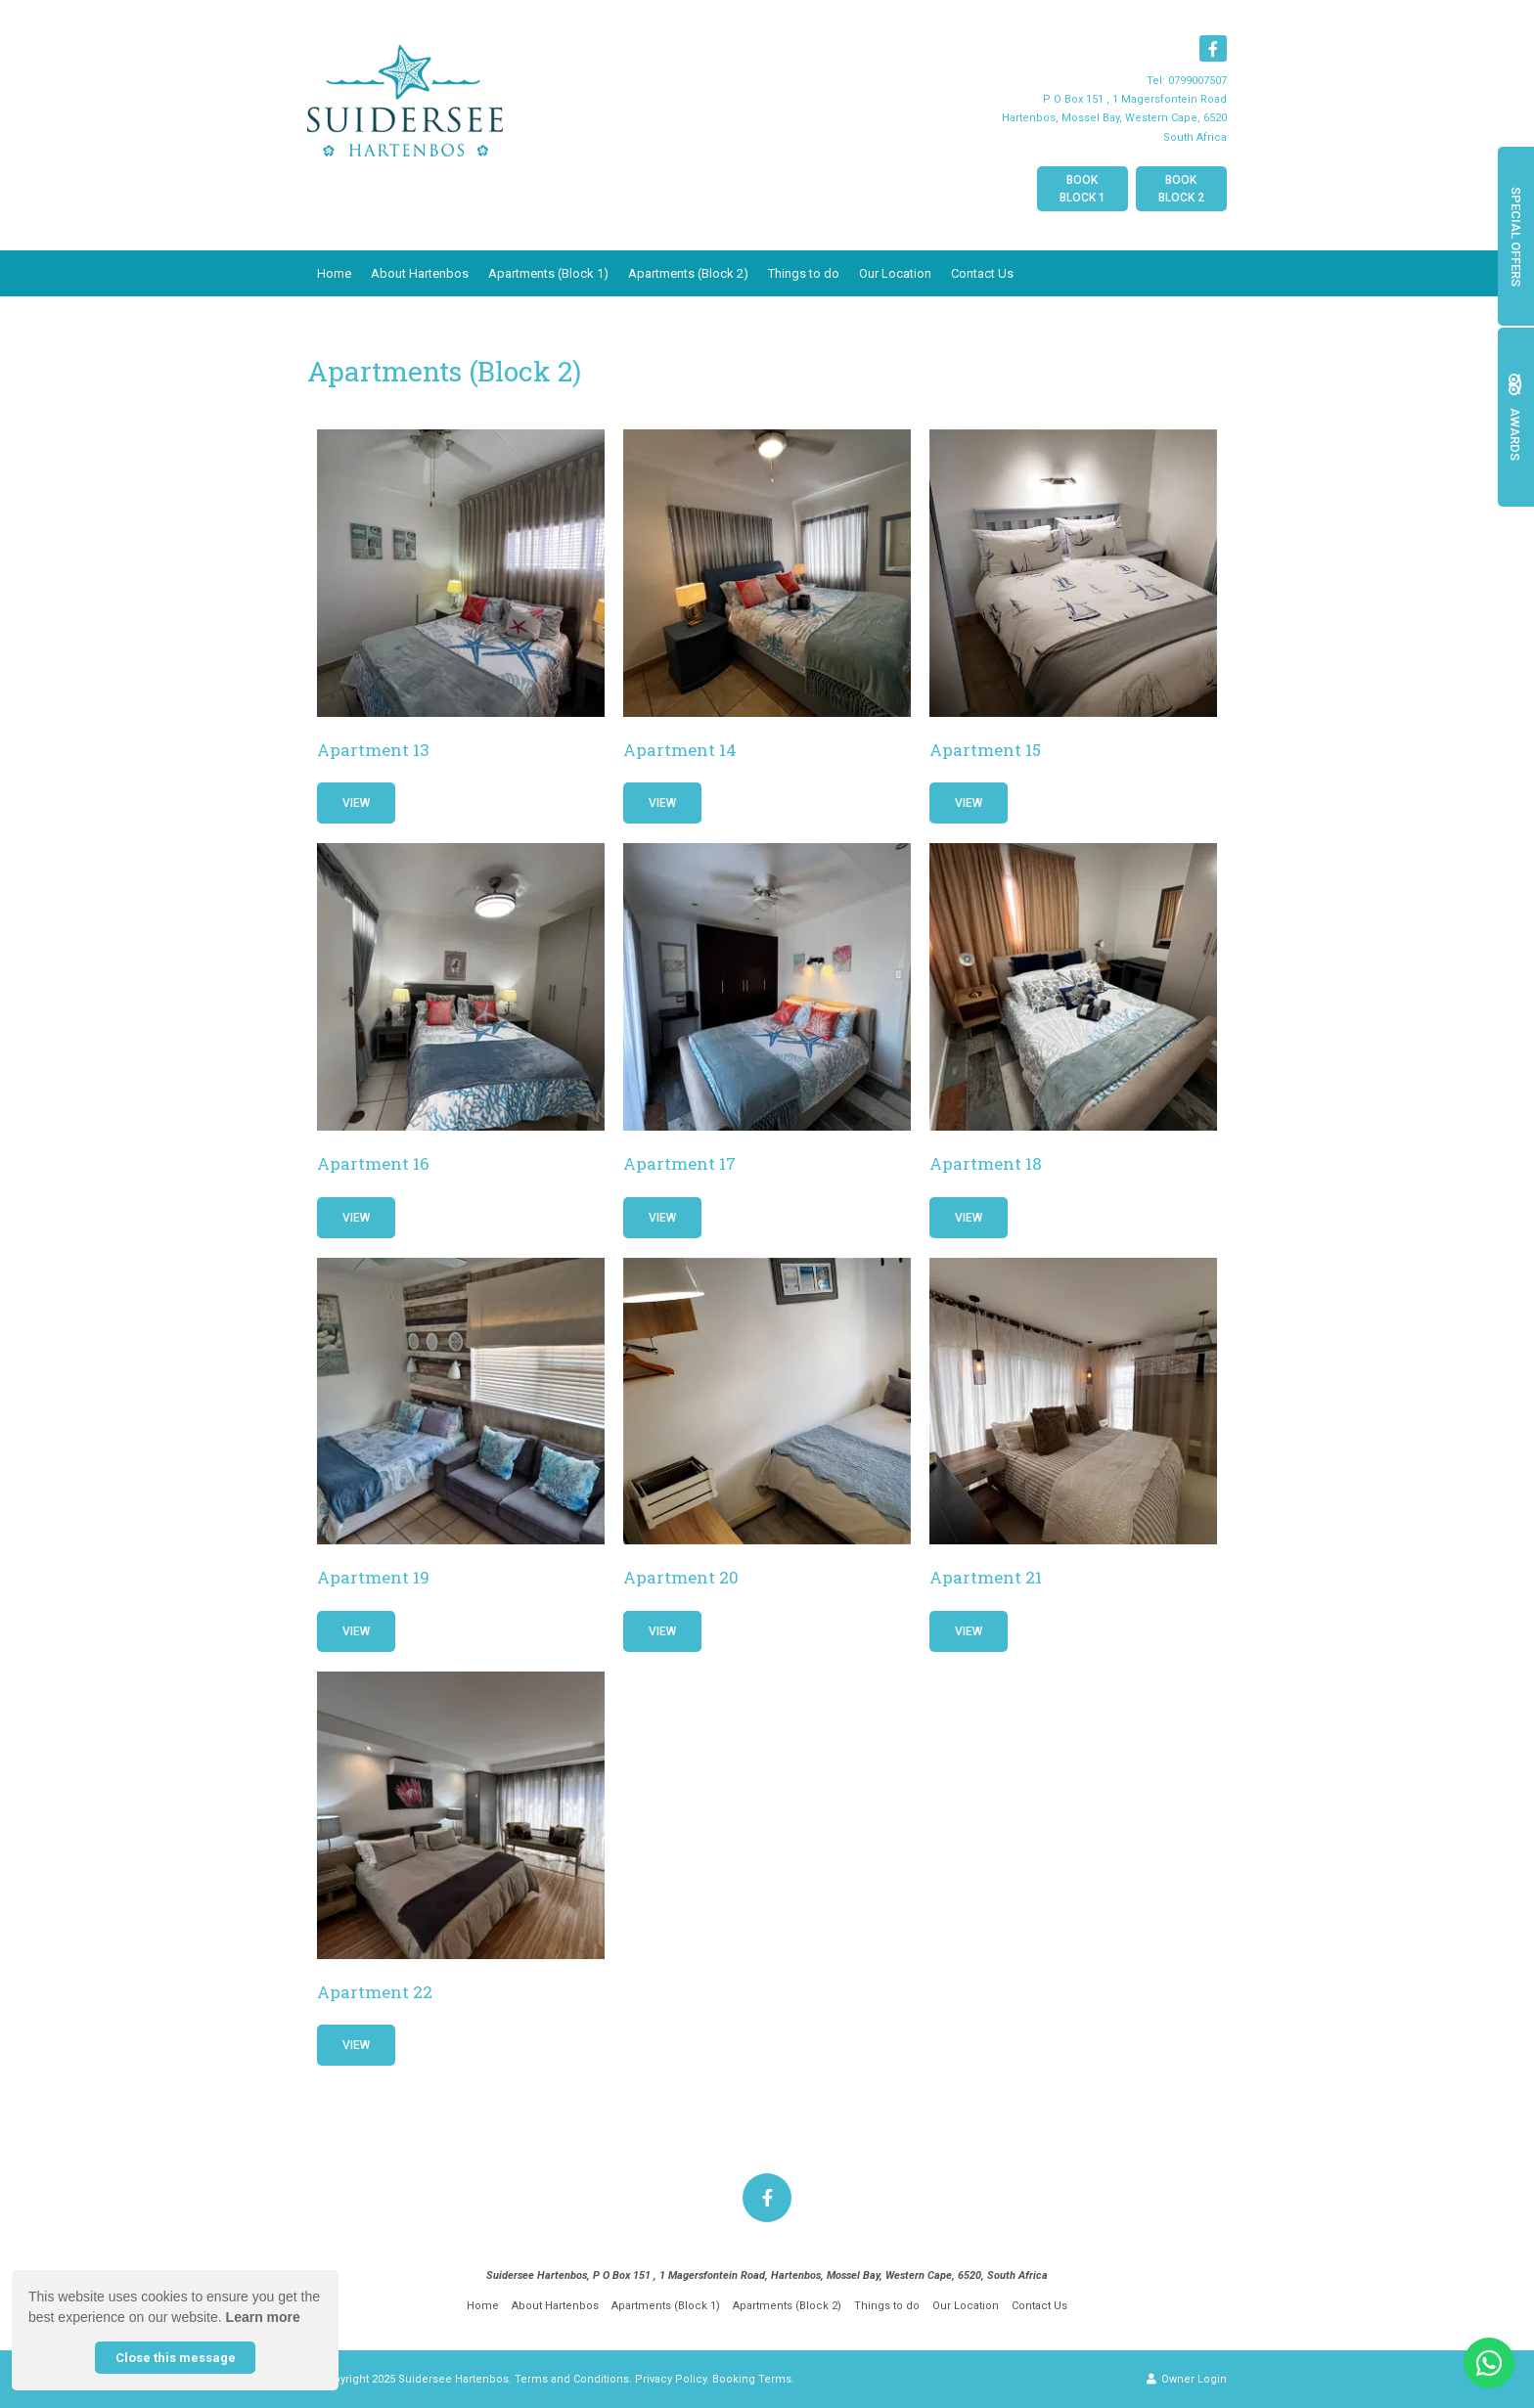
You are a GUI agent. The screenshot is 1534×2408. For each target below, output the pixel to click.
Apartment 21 (985, 1577)
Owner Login (1187, 2379)
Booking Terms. (753, 2379)
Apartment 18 (985, 1163)
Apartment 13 (373, 749)
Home (334, 273)
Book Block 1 (1082, 188)
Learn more (263, 2317)
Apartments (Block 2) (688, 273)
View (356, 803)
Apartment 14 (680, 749)
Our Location (895, 273)
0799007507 (1197, 80)
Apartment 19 (373, 1577)
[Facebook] (1213, 48)
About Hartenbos (420, 273)
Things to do (803, 273)
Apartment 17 (679, 1163)
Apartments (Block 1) (548, 273)
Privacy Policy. (672, 2379)
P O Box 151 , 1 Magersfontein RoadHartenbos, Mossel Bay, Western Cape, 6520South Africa (1114, 118)
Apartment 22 (374, 1992)
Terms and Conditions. (573, 2379)
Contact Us (982, 273)
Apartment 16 (373, 1163)
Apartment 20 (681, 1577)
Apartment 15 (985, 749)
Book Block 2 (1181, 188)
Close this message (175, 2357)
